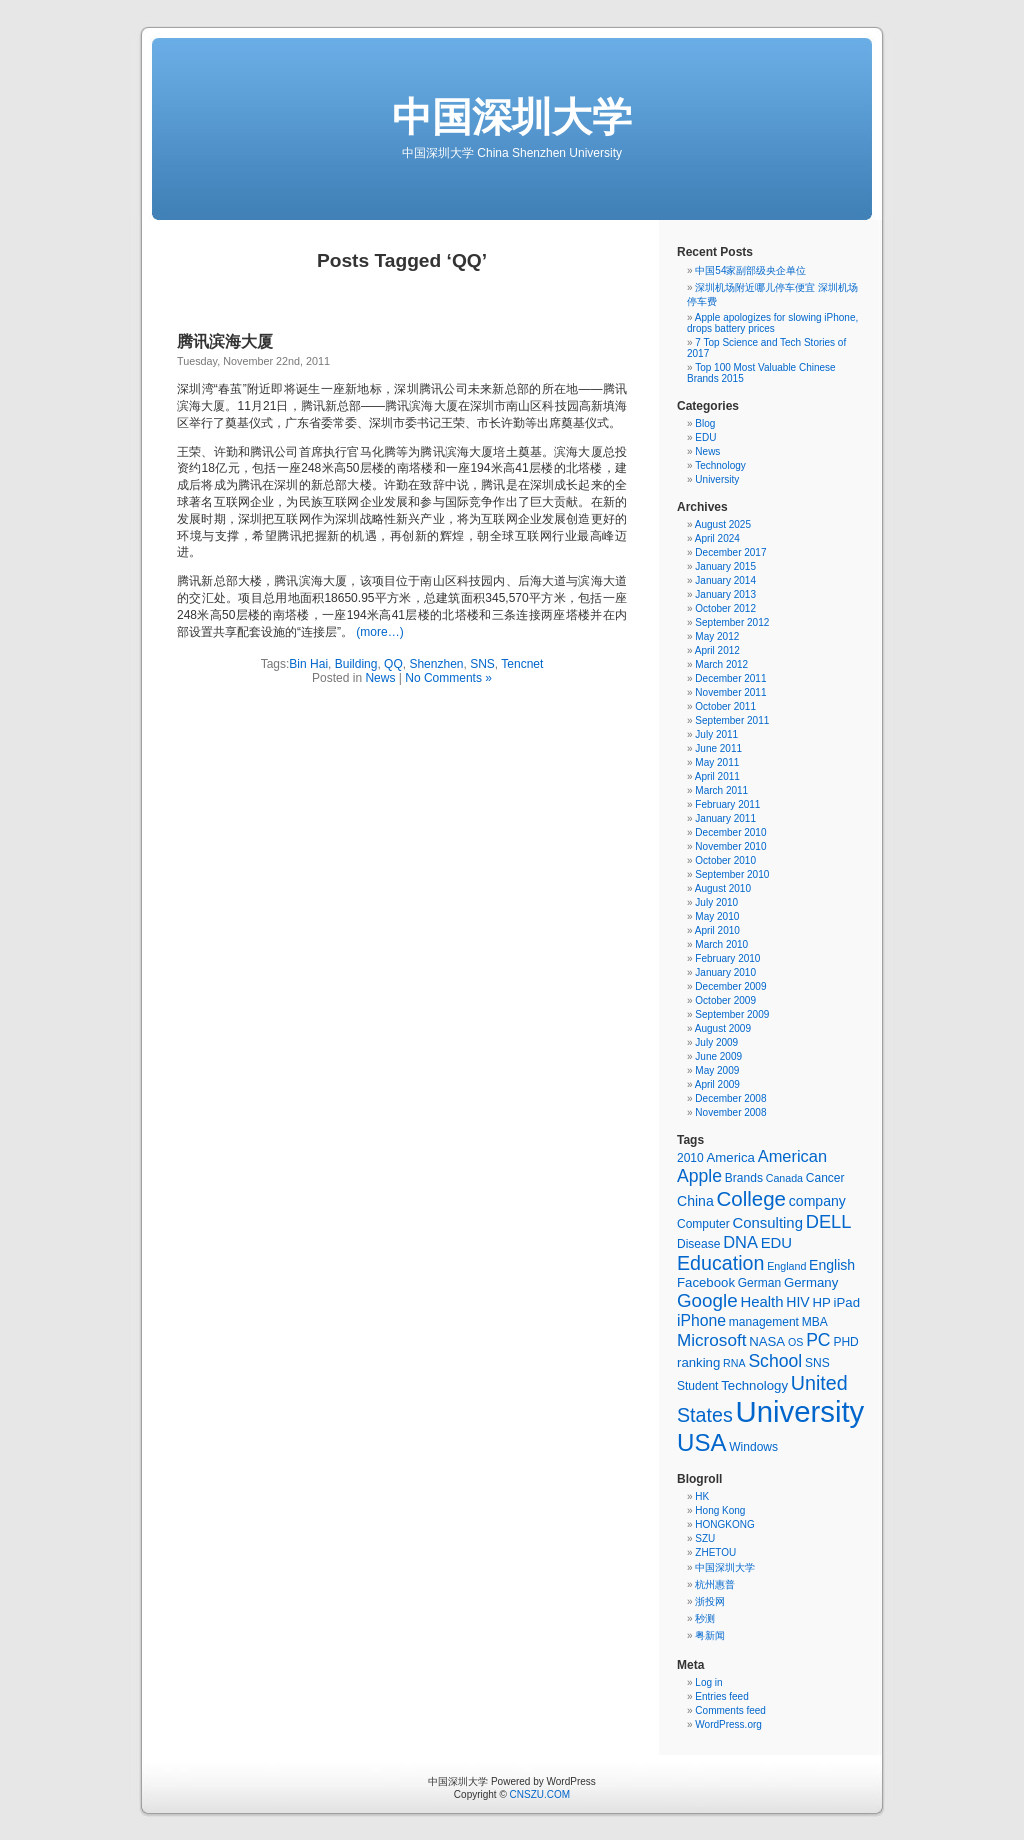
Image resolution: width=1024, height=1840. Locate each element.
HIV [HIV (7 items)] (797, 1302)
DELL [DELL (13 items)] (829, 1221)
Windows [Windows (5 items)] (753, 1447)
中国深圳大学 (512, 117)
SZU (705, 1538)
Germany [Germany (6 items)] (811, 1282)
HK (702, 1496)
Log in (708, 1682)
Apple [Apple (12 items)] (699, 1176)
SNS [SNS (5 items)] (817, 1363)
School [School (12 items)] (775, 1361)
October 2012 (725, 608)
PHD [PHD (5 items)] (845, 1342)
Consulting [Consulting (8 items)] (768, 1223)
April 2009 (717, 1084)
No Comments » (448, 678)
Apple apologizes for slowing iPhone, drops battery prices (772, 323)
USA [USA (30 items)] (701, 1442)
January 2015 (725, 566)
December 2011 (730, 678)
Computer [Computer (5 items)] (703, 1224)
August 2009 (723, 1028)
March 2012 (721, 664)
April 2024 (717, 538)
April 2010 (717, 930)
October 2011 (725, 706)
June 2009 (718, 1056)
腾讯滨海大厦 (225, 341)
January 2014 (725, 580)
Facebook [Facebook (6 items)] (706, 1282)
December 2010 (730, 832)
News (380, 678)
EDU (705, 437)
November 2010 (730, 846)
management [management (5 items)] (764, 1322)
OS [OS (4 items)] (795, 1342)
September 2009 (732, 1014)
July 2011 (716, 734)
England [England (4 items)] (786, 1266)
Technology (720, 465)
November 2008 (730, 1112)
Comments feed (730, 1710)
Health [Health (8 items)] (761, 1302)
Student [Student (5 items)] (697, 1386)
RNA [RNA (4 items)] (734, 1363)
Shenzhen (436, 664)
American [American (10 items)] (792, 1156)
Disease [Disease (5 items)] (698, 1244)
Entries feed (721, 1696)
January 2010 (725, 972)
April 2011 (717, 776)
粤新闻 (710, 1635)
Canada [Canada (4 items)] (784, 1178)
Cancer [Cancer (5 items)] (825, 1178)
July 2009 (716, 1042)
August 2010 (723, 888)
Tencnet (522, 664)
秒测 (705, 1618)
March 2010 (721, 944)
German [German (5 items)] (759, 1283)
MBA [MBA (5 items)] (815, 1322)
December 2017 (730, 552)
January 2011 (725, 818)
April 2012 (717, 650)
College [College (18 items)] (751, 1198)
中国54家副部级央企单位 (750, 270)
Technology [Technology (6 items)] (754, 1385)
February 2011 (727, 804)
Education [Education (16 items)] (720, 1263)
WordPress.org (728, 1724)
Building (356, 664)
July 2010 (716, 902)
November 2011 (730, 692)
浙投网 (710, 1601)
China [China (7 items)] (695, 1201)
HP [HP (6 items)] (821, 1302)
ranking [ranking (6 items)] (698, 1362)
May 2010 (717, 916)
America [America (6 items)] (731, 1157)
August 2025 (723, 524)
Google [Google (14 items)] (707, 1300)
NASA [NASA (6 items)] (767, 1341)
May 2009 (717, 1070)
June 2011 (718, 748)
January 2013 (725, 594)
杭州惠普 (715, 1584)
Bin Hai (308, 664)
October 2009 (725, 1000)
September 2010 (732, 874)
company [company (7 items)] (817, 1201)
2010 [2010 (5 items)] (690, 1158)
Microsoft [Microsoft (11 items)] (711, 1340)
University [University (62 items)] (800, 1411)
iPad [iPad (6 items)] (847, 1302)
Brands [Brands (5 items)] (744, 1178)
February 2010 (727, 958)
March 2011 (721, 790)
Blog (705, 423)
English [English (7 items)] (832, 1265)
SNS (482, 664)
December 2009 (730, 986)
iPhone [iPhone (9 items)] (701, 1320)
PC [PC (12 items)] (818, 1340)
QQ (393, 664)
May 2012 (717, 636)
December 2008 (730, 1098)
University (717, 479)
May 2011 (717, 762)
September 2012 (732, 622)
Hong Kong (720, 1510)
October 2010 (725, 860)
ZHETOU (715, 1552)
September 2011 (732, 720)
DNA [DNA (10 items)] (740, 1242)
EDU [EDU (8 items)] (776, 1243)
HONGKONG (724, 1524)
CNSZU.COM (540, 1794)
